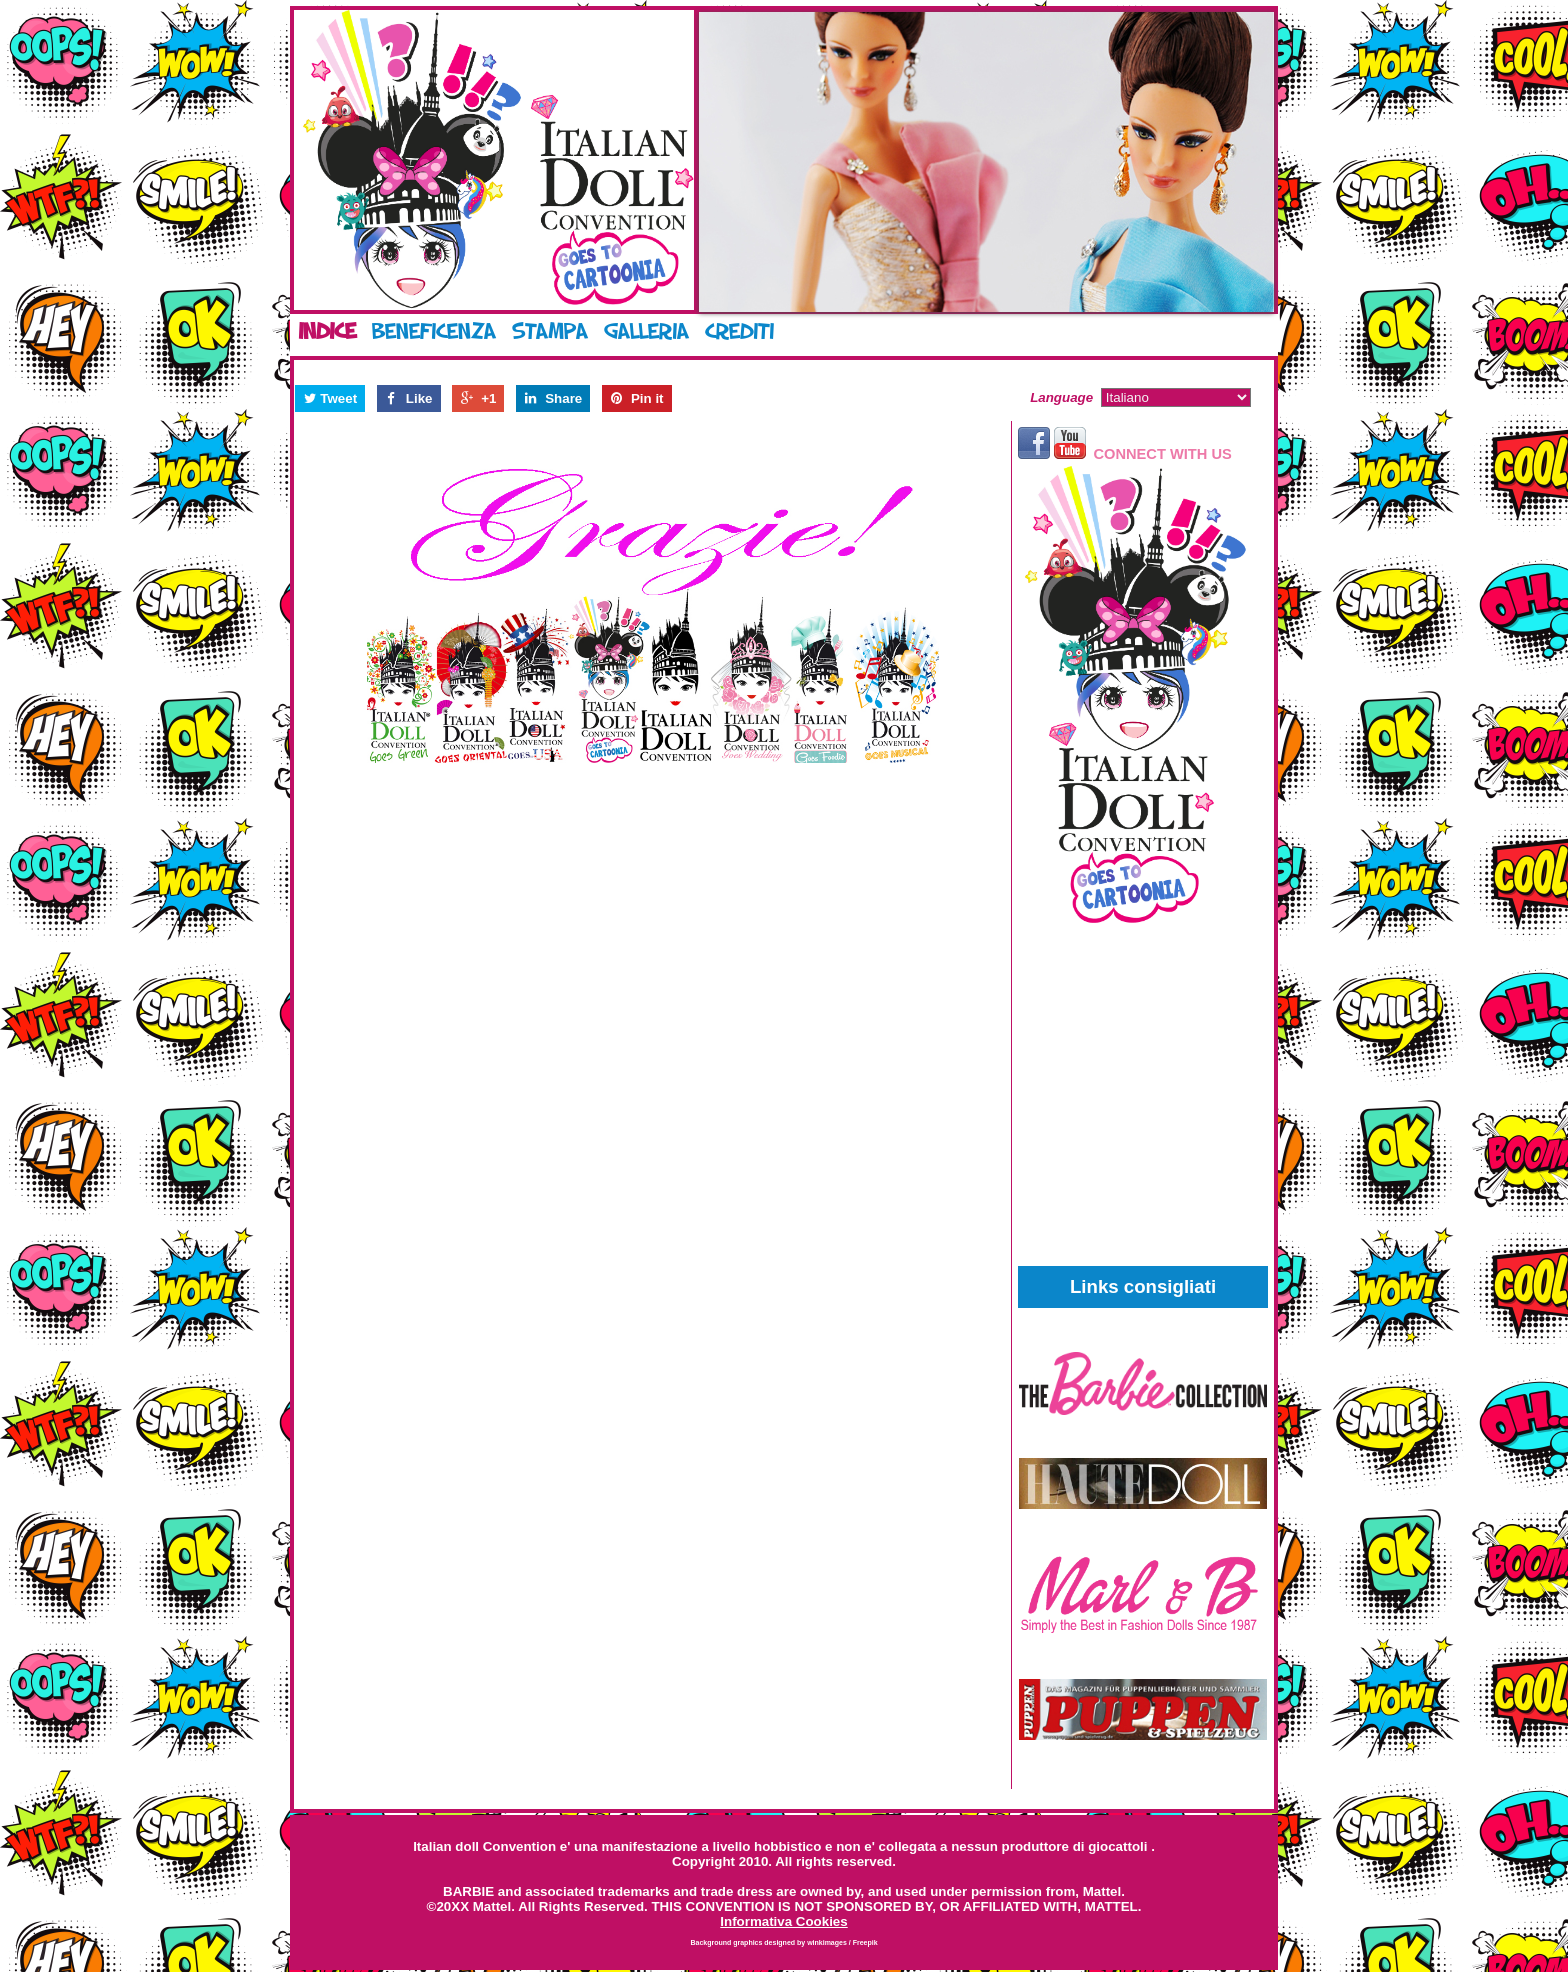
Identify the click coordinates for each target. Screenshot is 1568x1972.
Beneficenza (434, 331)
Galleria (646, 331)
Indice (327, 331)
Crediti (739, 331)
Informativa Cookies (783, 1921)
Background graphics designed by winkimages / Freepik (783, 1942)
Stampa (550, 331)
